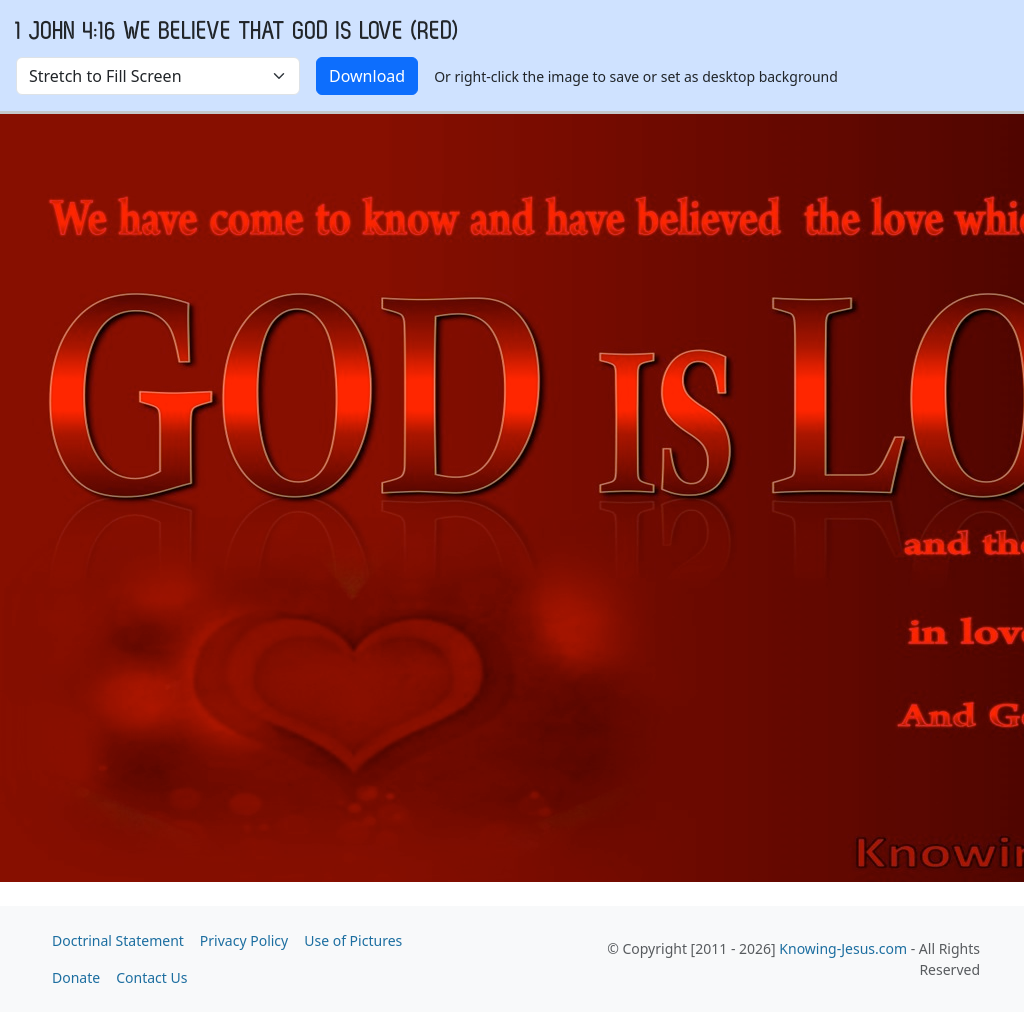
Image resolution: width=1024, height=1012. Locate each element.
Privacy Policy (244, 940)
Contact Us (151, 977)
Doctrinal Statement (118, 940)
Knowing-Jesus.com (843, 948)
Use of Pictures (353, 940)
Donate (76, 977)
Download (367, 76)
